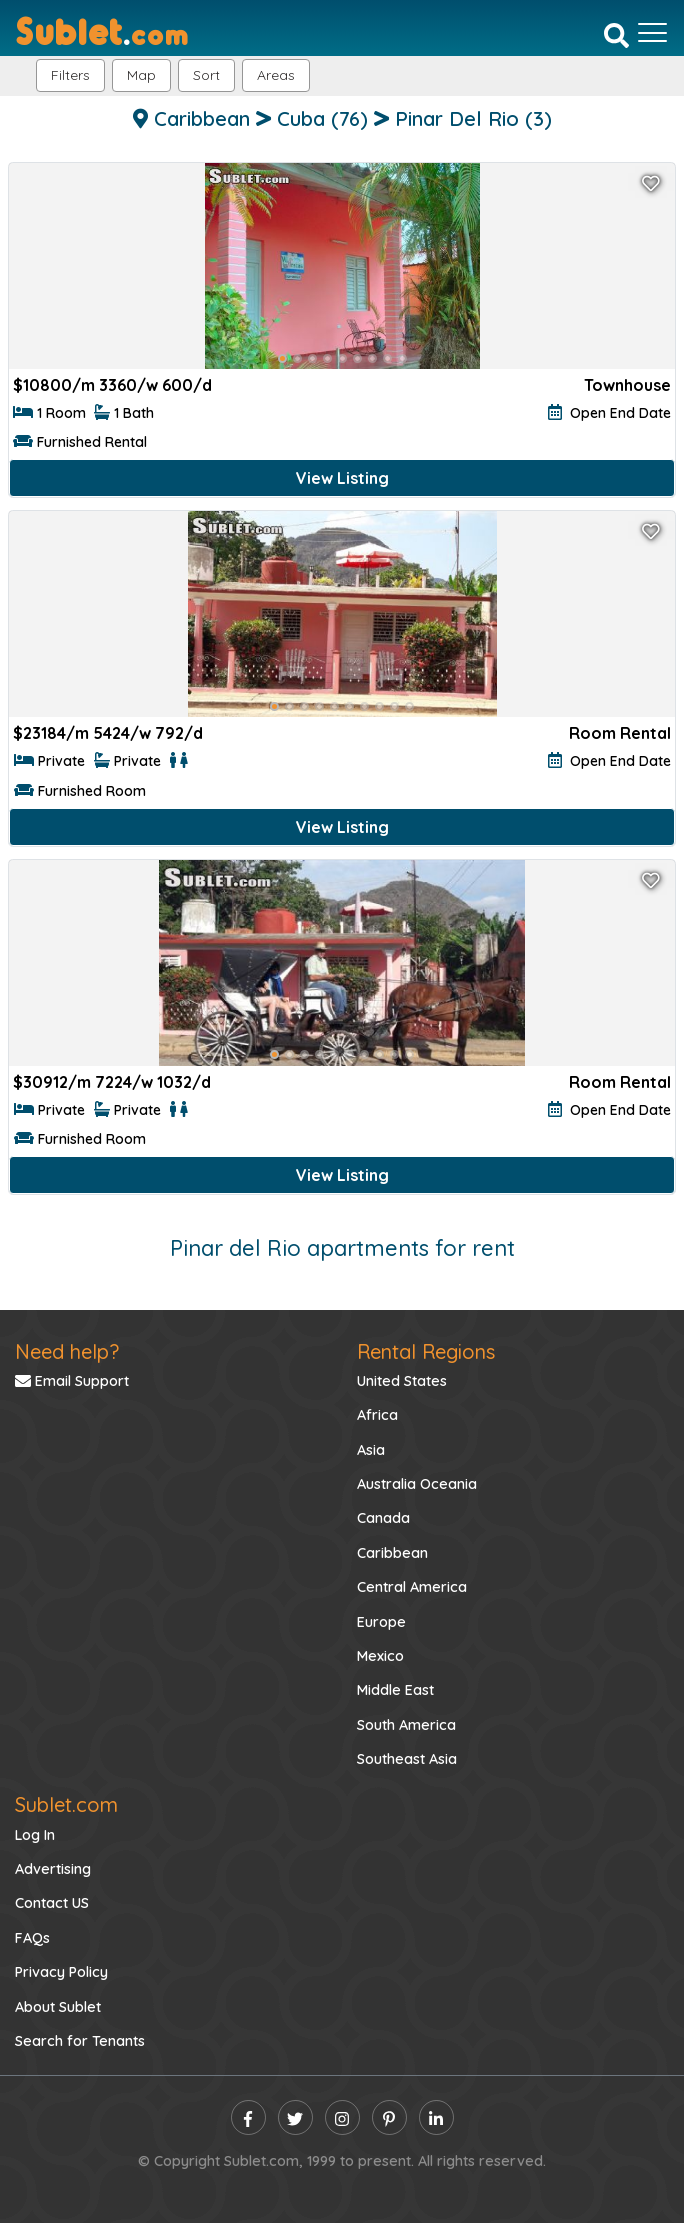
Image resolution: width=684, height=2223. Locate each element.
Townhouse (627, 385)
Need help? (67, 1351)
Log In (35, 1835)
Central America (412, 1587)
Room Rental (620, 733)
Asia (371, 1450)
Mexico (380, 1656)
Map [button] (141, 75)
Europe (381, 1622)
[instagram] (342, 2117)
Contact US (52, 1903)
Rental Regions (426, 1351)
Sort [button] (206, 75)
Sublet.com (66, 1804)
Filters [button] (70, 75)
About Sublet (58, 2007)
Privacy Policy (61, 1972)
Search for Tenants (80, 2041)
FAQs (32, 1938)
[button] (276, 75)
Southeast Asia (407, 1759)
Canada (383, 1518)
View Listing (342, 478)
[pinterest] (389, 2117)
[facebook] (248, 2117)
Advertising (53, 1869)
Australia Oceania (417, 1484)
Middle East (395, 1690)
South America (406, 1725)
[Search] (616, 35)
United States (402, 1381)
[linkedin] (436, 2117)
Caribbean (392, 1553)
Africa (377, 1415)
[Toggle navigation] (652, 33)
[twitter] (295, 2117)
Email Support (72, 1381)
